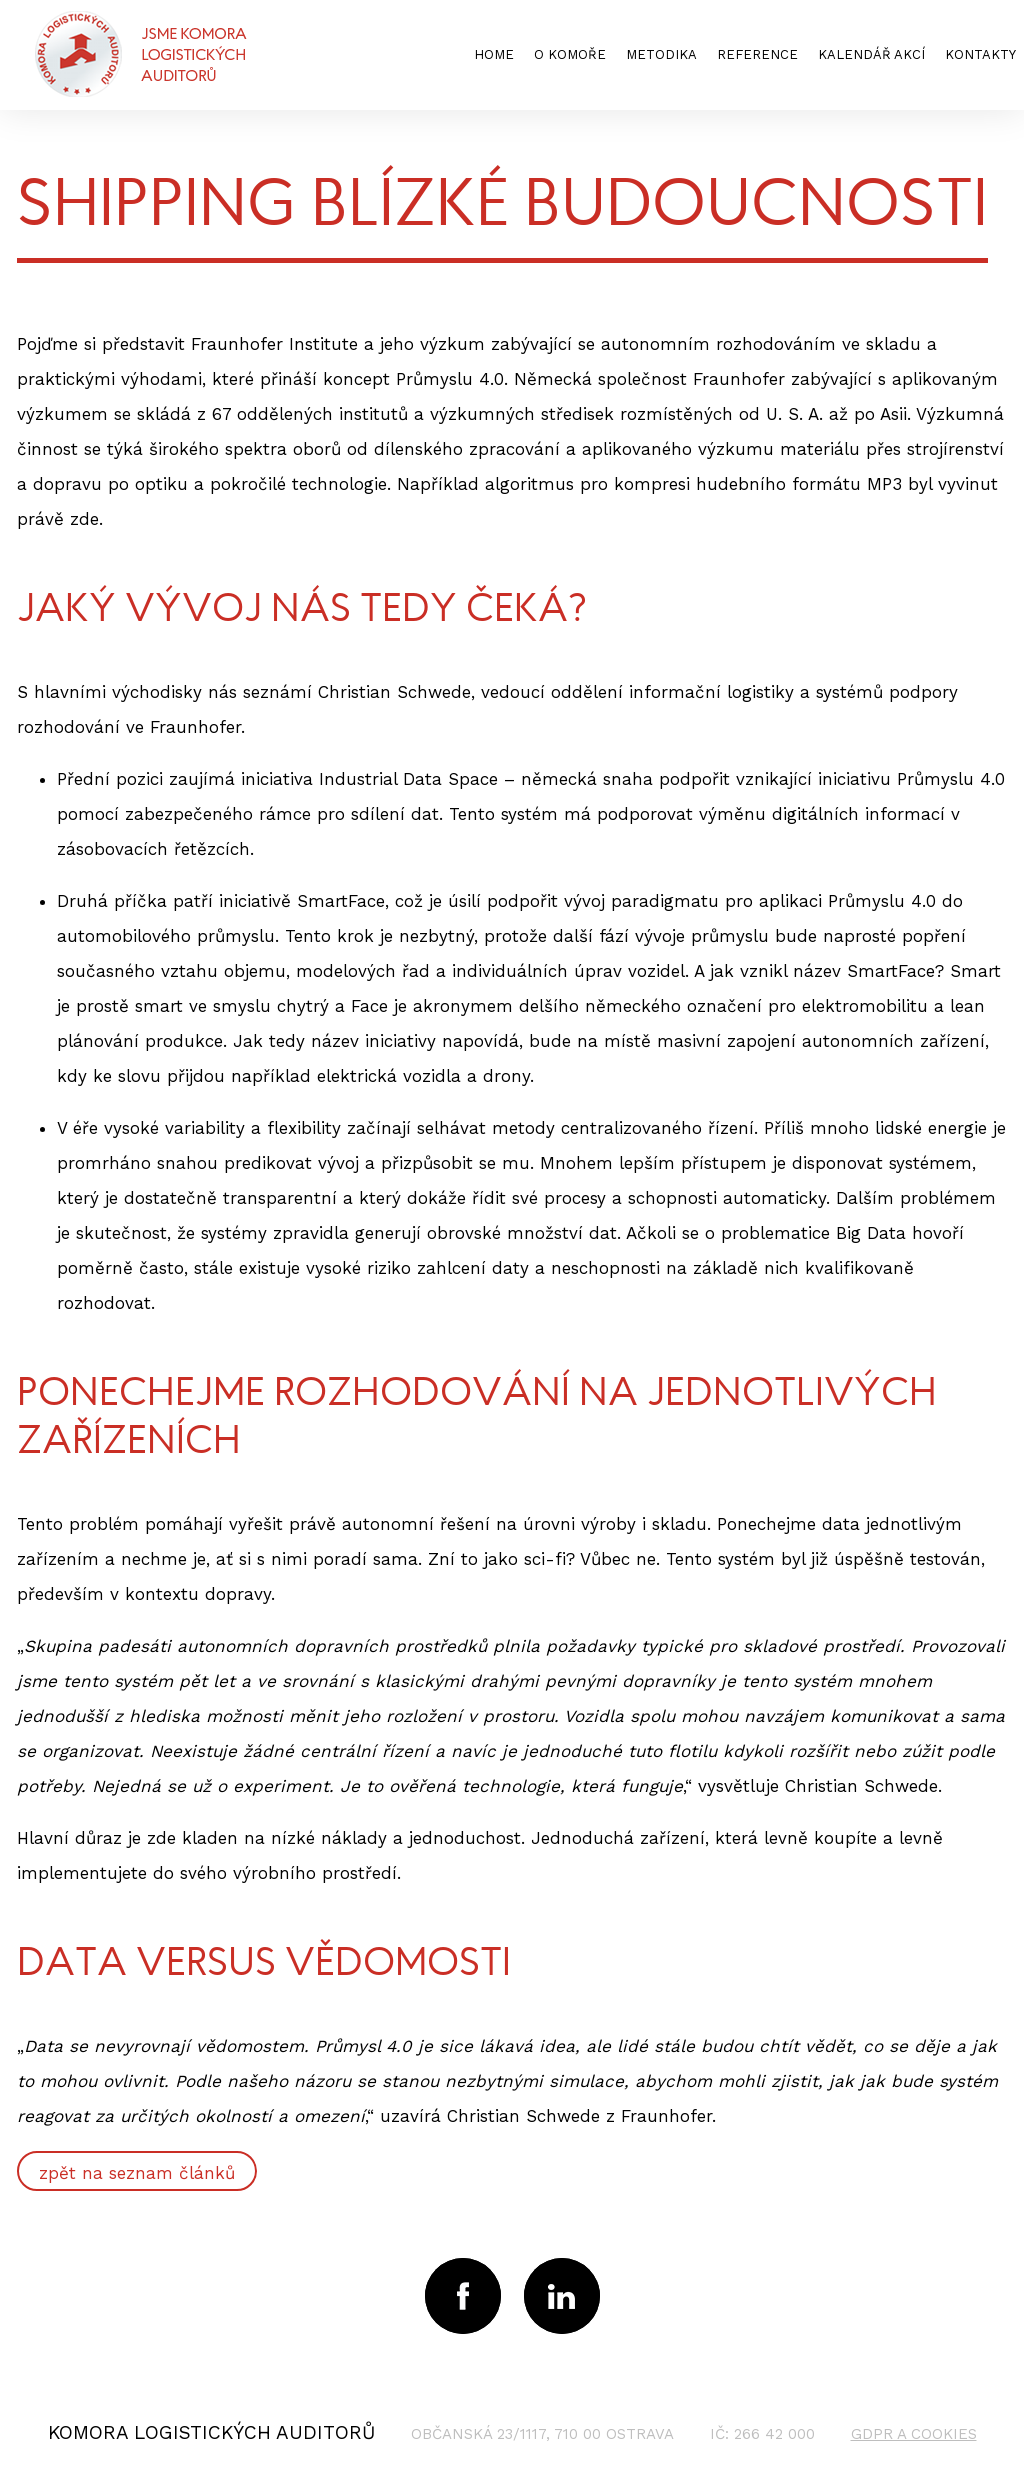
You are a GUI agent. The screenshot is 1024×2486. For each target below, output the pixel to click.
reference (757, 54)
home (494, 54)
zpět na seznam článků (137, 2173)
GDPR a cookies (914, 2434)
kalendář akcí (871, 54)
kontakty (980, 54)
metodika (661, 54)
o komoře (570, 54)
